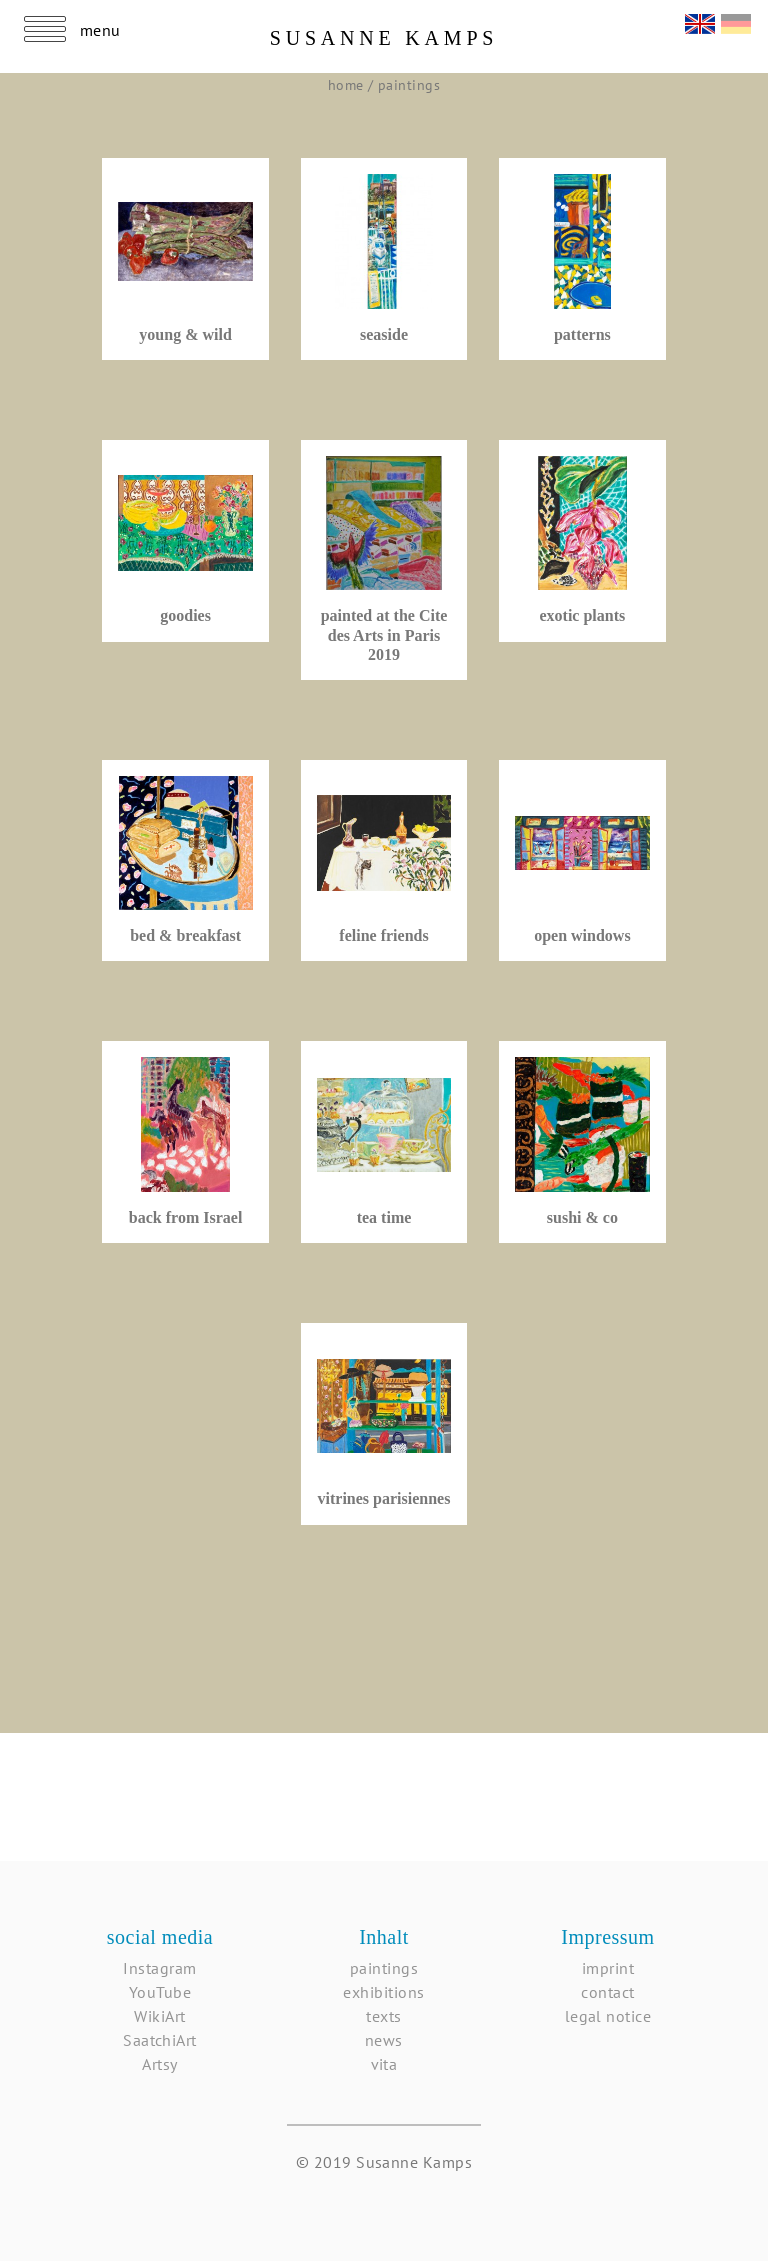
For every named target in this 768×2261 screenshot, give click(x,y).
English (700, 21)
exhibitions (383, 1992)
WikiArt (159, 2016)
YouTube (160, 1992)
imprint (608, 1968)
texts (383, 2016)
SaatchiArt (160, 2040)
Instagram (159, 1968)
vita (384, 2064)
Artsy (159, 2064)
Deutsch (736, 21)
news (384, 2040)
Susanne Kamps (384, 38)
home (348, 85)
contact (607, 1992)
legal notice (608, 2016)
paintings (409, 85)
